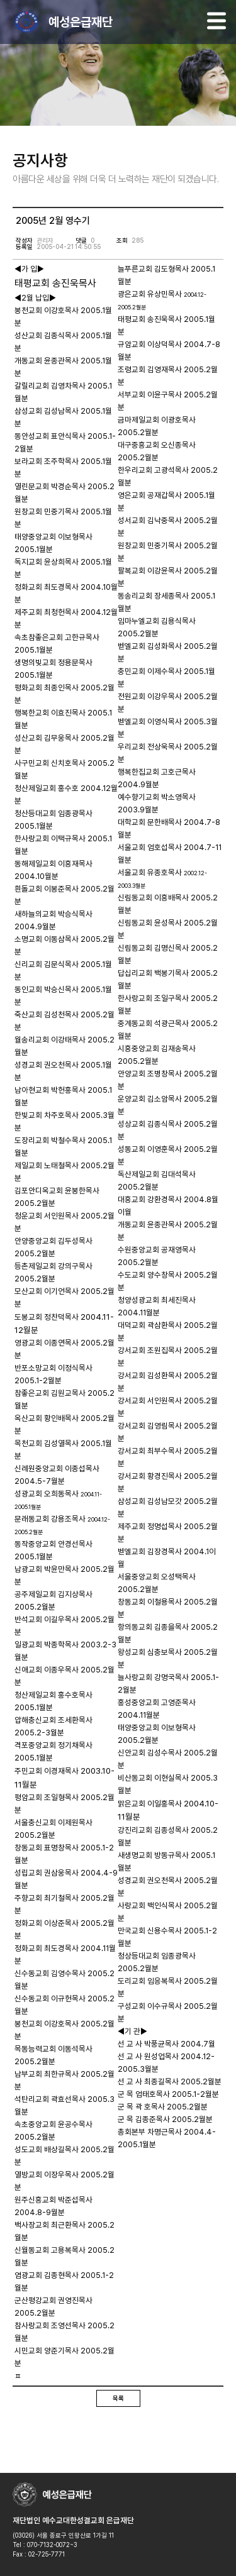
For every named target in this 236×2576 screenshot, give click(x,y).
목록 (118, 2398)
